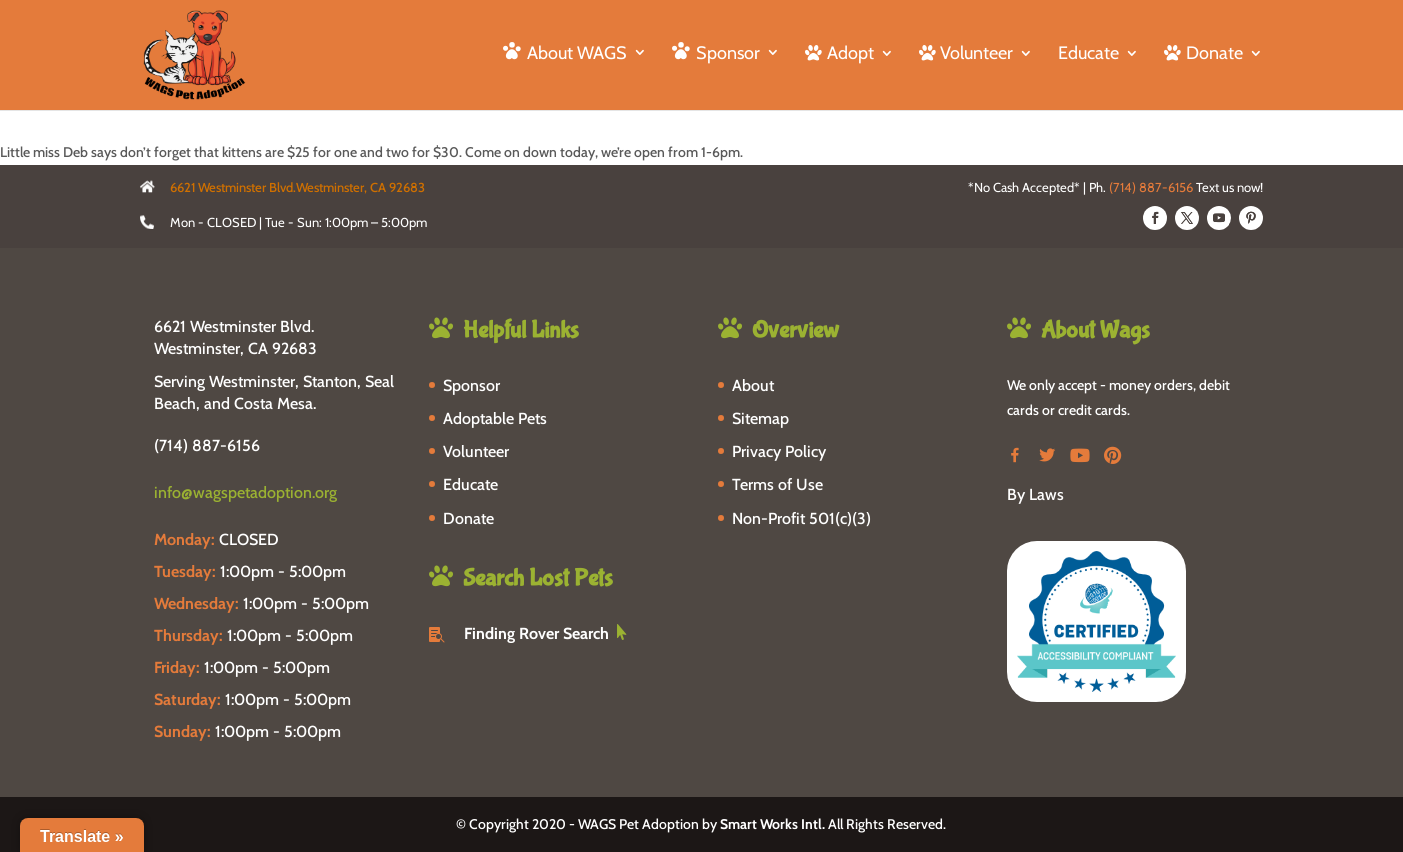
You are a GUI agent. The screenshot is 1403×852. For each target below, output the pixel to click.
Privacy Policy (779, 451)
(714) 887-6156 (1151, 187)
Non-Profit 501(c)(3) (801, 518)
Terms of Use (777, 484)
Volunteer (476, 451)
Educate (1088, 55)
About (753, 385)
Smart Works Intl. (772, 824)
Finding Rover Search (536, 633)
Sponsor (471, 385)
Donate (468, 518)
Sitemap (760, 418)
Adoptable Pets (495, 418)
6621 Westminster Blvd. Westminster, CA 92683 (235, 337)
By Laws (1035, 494)
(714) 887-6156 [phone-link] (207, 445)
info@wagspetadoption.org (245, 492)
